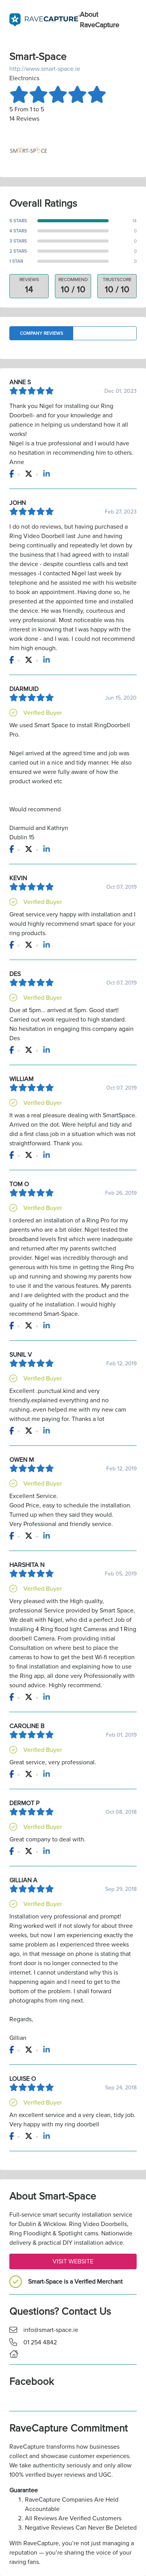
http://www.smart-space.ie (44, 69)
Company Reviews (41, 333)
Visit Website (73, 2261)
